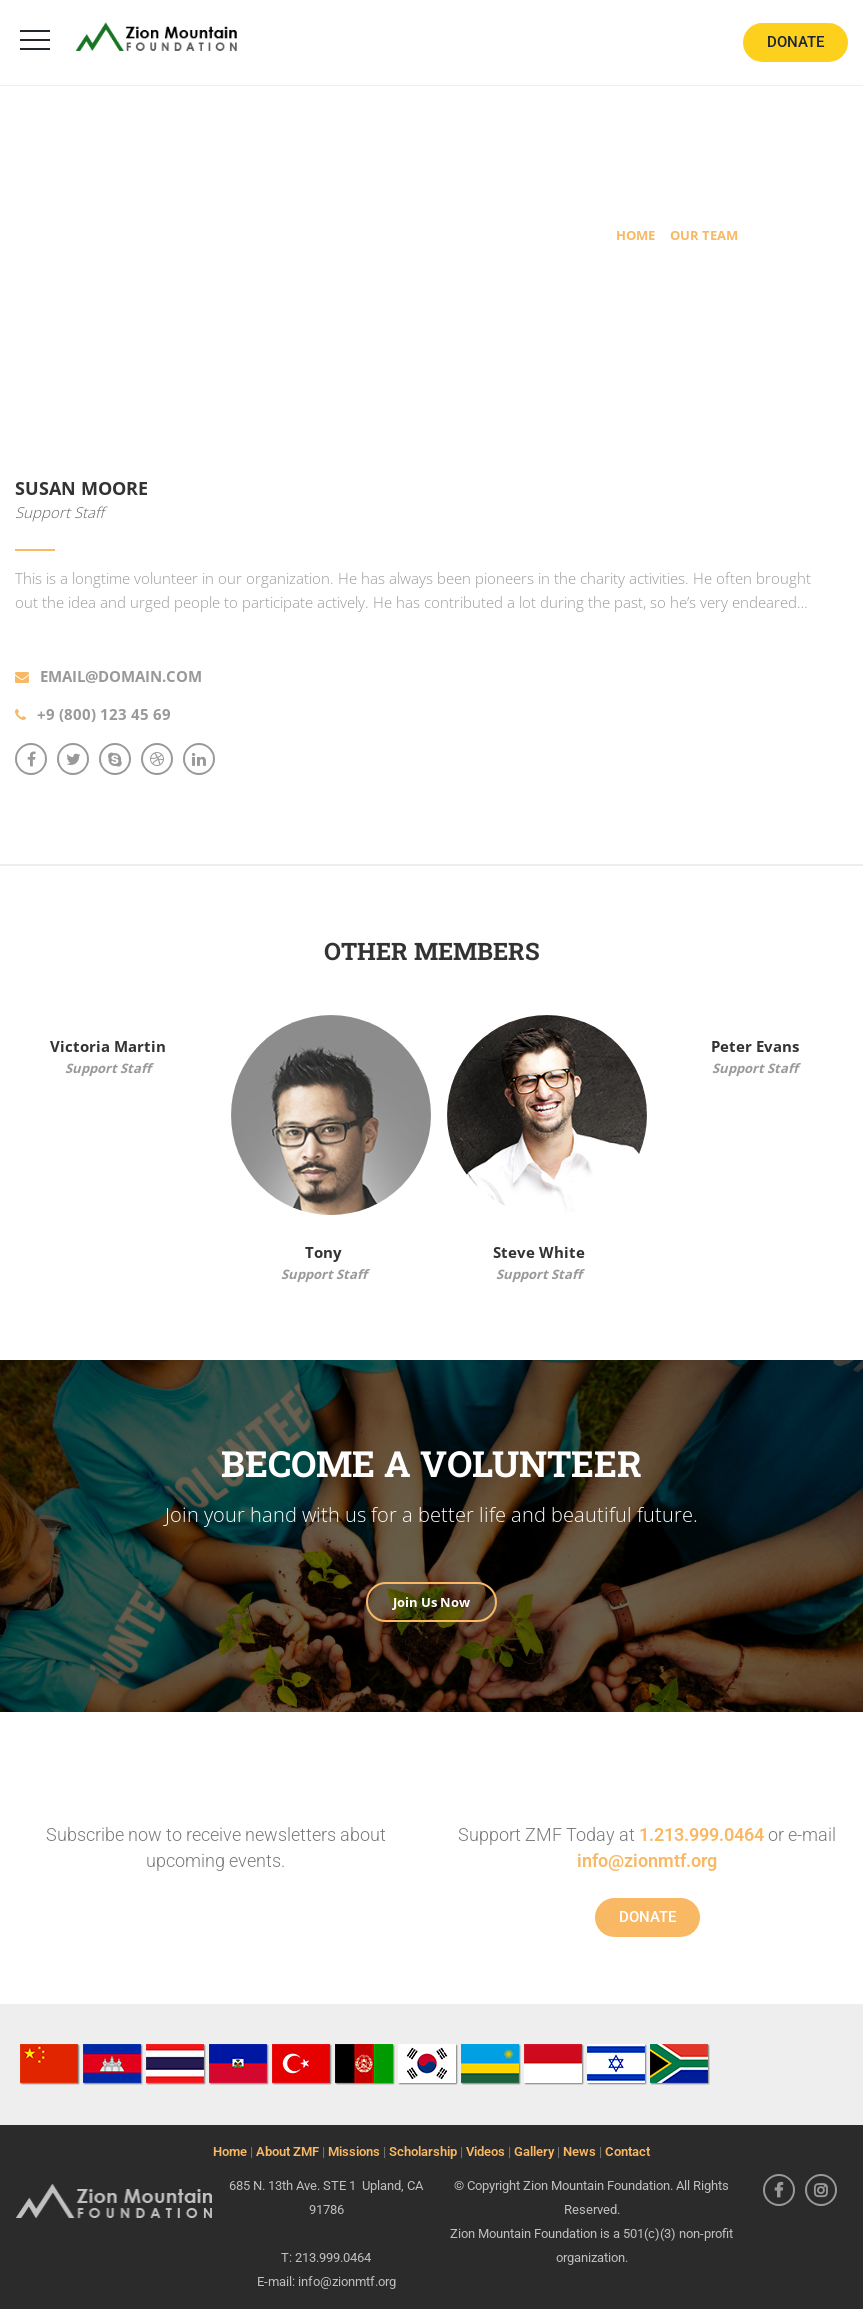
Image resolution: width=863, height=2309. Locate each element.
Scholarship (423, 2151)
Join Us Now (431, 1602)
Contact (627, 2151)
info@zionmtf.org (647, 1860)
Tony (323, 1252)
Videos (485, 2151)
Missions (354, 2151)
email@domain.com (121, 676)
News (579, 2151)
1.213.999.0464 (701, 1834)
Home (230, 2151)
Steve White (539, 1252)
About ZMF (287, 2151)
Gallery (534, 2151)
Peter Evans (755, 1046)
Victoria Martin (108, 1046)
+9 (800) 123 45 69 (104, 714)
